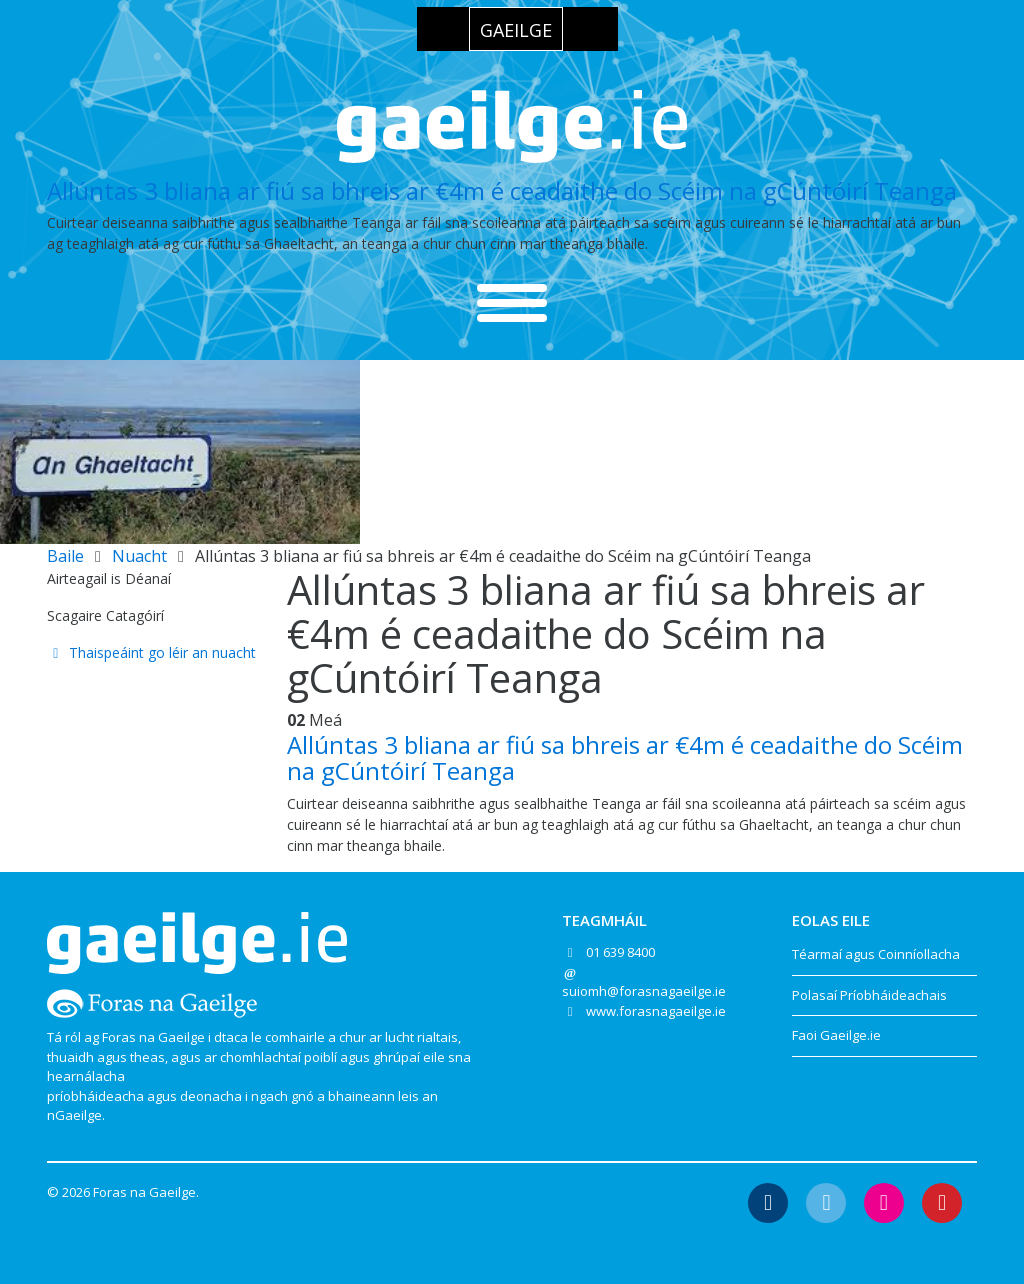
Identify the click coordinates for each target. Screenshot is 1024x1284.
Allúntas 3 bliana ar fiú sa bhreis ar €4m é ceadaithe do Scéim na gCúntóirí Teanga (502, 190)
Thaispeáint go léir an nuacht (151, 652)
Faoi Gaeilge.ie (836, 1035)
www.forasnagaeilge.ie (656, 1011)
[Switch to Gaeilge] (516, 29)
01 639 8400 (620, 952)
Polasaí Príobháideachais (869, 995)
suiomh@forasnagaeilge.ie (644, 991)
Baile (65, 556)
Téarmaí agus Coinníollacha (876, 954)
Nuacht (139, 556)
